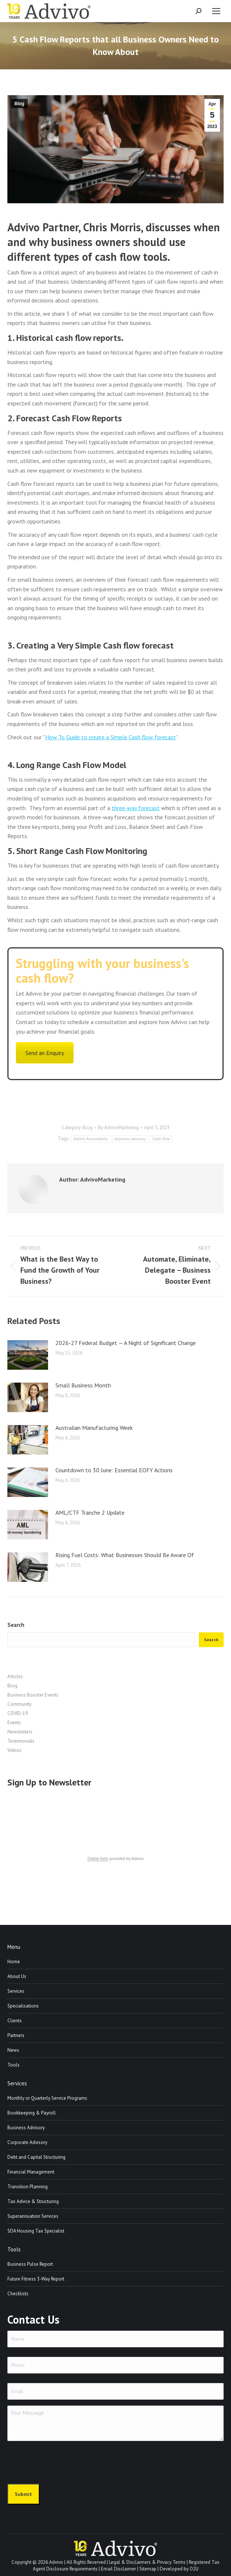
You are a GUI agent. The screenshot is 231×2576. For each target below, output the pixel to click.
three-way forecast (136, 808)
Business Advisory (26, 2127)
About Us (16, 1976)
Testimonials (20, 1741)
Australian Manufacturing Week (94, 1427)
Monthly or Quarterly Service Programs (47, 2098)
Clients (14, 2020)
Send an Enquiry (45, 1053)
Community (19, 1704)
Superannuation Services (32, 2216)
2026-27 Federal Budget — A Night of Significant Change (125, 1342)
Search (15, 1624)
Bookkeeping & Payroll (31, 2113)
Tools (13, 2065)
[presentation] (63, 2461)
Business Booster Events (32, 1695)
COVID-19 (17, 1713)
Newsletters (20, 1732)
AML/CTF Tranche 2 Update (90, 1512)
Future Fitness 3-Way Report (35, 2279)
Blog (19, 103)
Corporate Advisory (27, 2142)
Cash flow (161, 1139)
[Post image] (27, 1355)
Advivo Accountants (91, 1139)
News (13, 2050)
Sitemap (147, 2569)
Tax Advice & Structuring (33, 2201)
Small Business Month (83, 1385)
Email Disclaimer (118, 2569)
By (118, 1127)
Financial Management (30, 2172)
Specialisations (23, 2006)
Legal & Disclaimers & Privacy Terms (147, 2562)
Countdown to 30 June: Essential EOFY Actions (114, 1470)
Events (14, 1722)
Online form (97, 1858)
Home (13, 1961)
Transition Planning (27, 2186)
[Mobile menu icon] (216, 11)
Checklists (17, 2293)
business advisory (130, 1139)
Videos (14, 1750)
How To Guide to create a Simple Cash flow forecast (110, 737)
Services (15, 1991)
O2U (194, 2569)
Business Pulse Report (30, 2264)
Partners (15, 2035)
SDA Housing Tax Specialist (35, 2231)
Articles (15, 1676)
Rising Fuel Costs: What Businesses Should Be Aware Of (124, 1555)
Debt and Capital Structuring (36, 2157)
